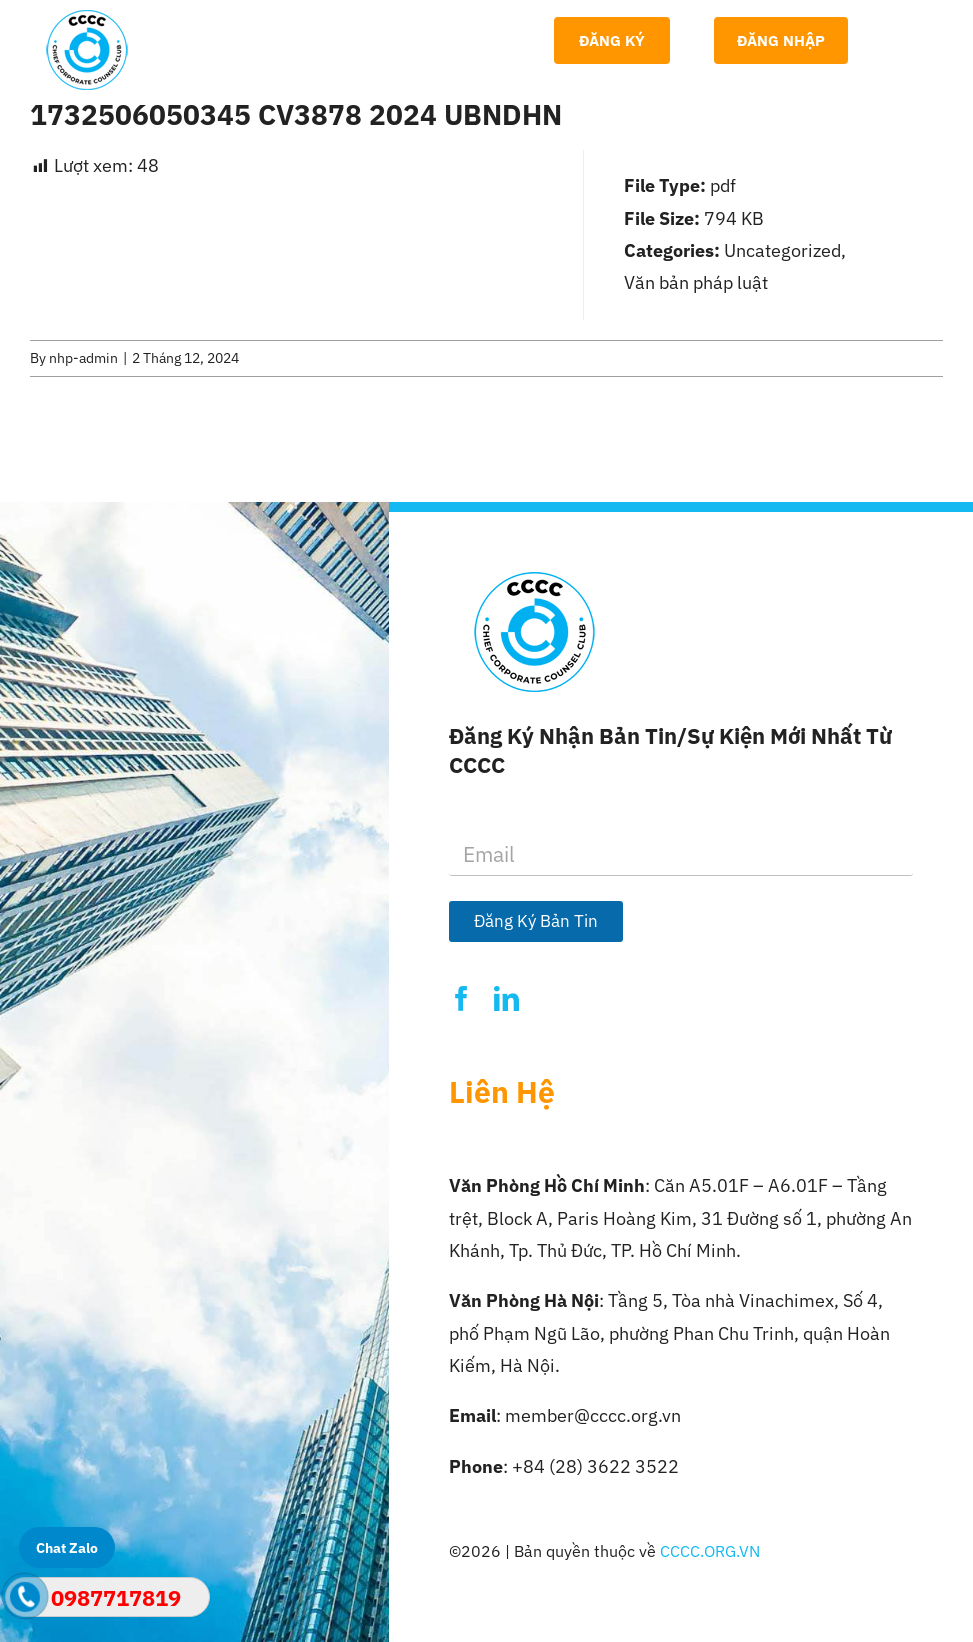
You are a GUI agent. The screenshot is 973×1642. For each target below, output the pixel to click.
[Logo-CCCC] (87, 18)
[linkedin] (506, 998)
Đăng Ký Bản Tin (536, 921)
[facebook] (461, 998)
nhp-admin (83, 358)
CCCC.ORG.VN (710, 1551)
